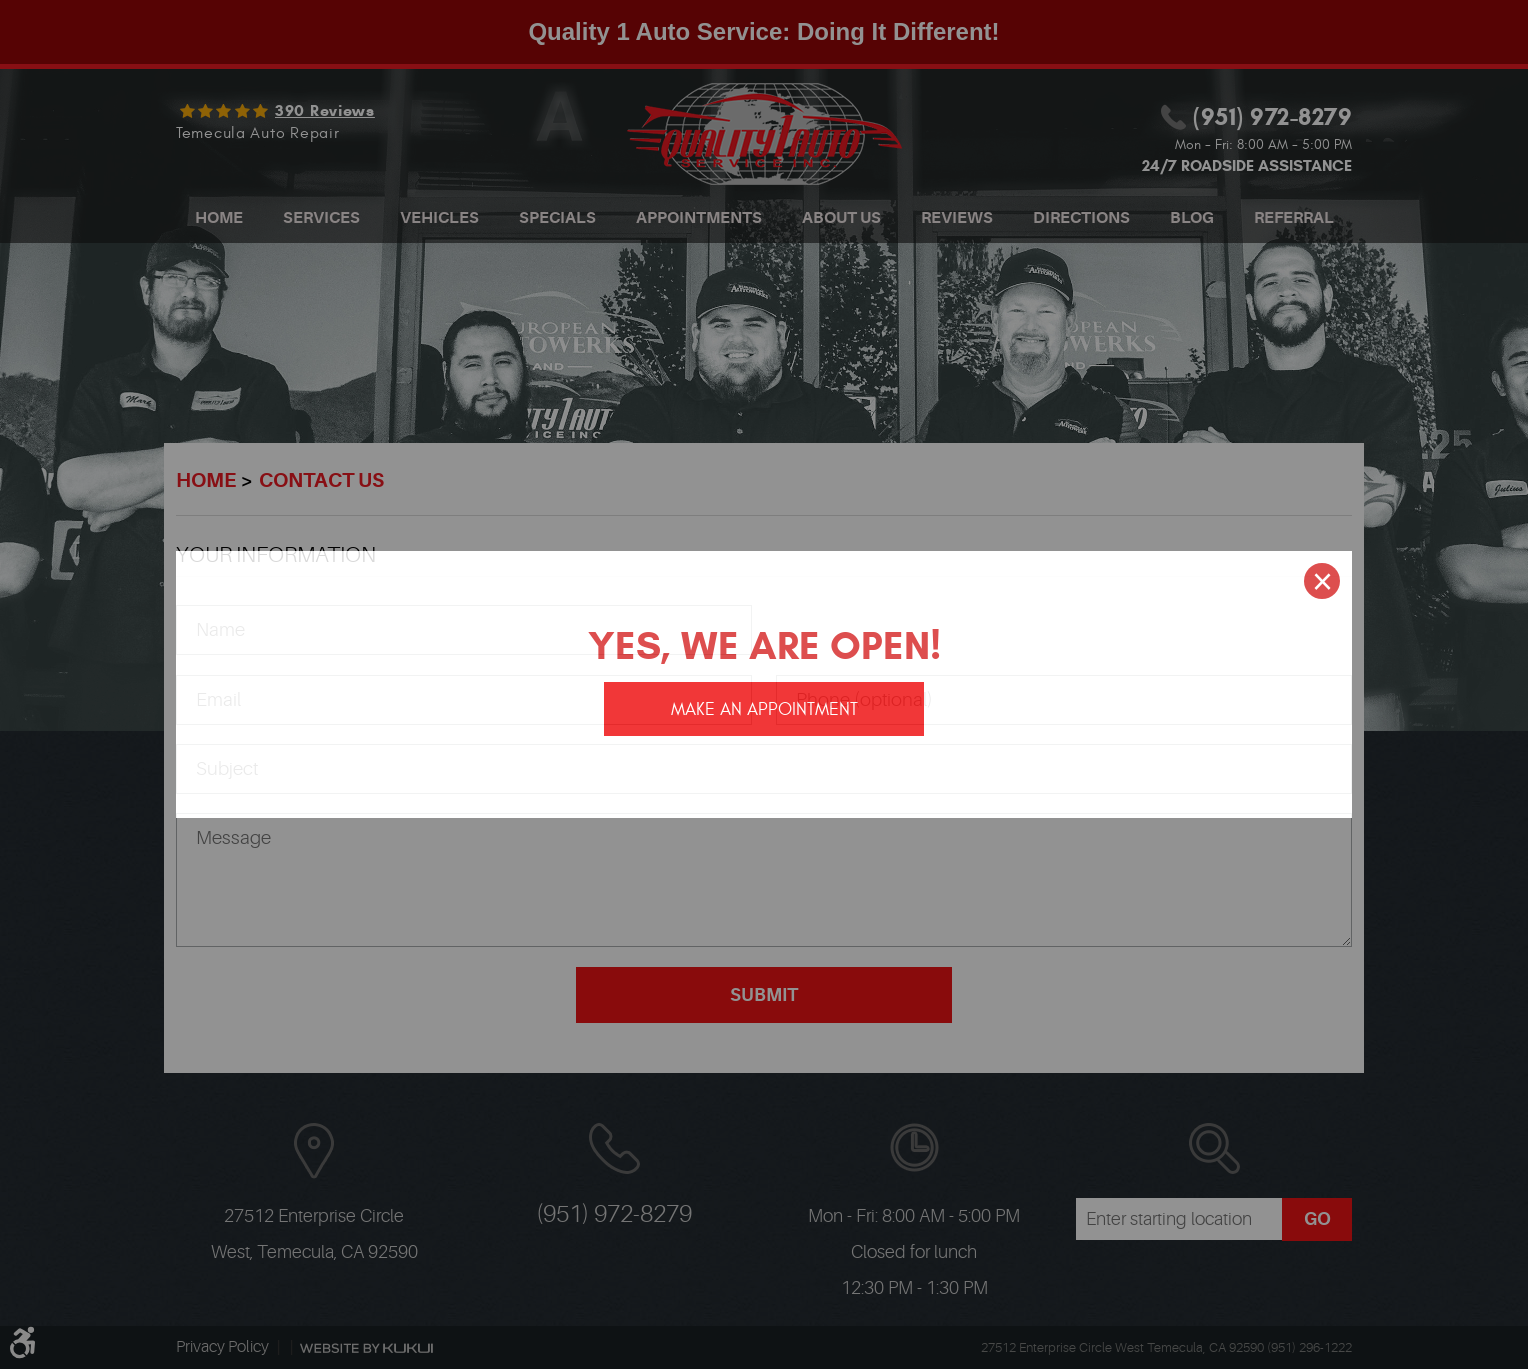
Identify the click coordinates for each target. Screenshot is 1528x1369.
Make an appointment (764, 709)
